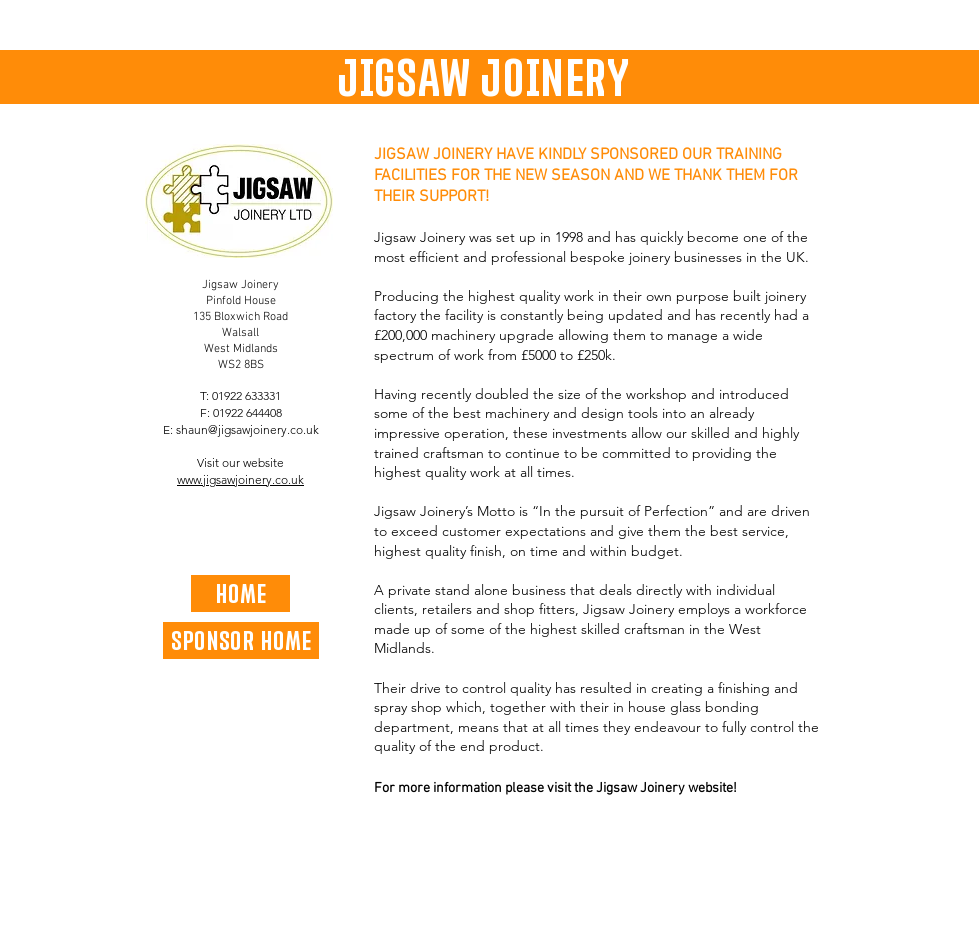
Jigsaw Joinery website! (666, 788)
